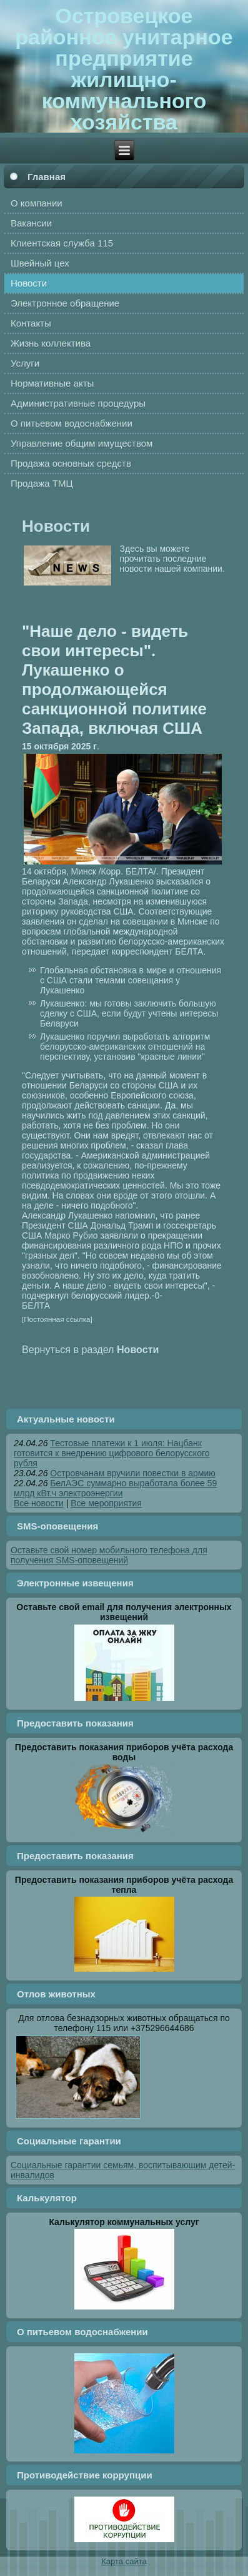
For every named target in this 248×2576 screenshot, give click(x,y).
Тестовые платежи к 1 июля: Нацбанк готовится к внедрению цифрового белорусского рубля (112, 1453)
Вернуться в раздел (90, 1349)
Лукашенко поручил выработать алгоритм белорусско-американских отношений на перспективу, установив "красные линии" (125, 1047)
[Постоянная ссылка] (57, 1319)
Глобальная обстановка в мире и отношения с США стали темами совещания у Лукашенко (130, 980)
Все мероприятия (106, 1503)
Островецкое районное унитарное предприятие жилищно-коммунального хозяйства (123, 69)
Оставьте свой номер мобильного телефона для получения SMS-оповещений (109, 1555)
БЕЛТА (36, 1306)
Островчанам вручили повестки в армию (132, 1473)
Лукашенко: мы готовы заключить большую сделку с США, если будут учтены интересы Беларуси (129, 1013)
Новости (56, 526)
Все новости (39, 1503)
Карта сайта (123, 2561)
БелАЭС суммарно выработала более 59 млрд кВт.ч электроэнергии (115, 1488)
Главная (46, 176)
